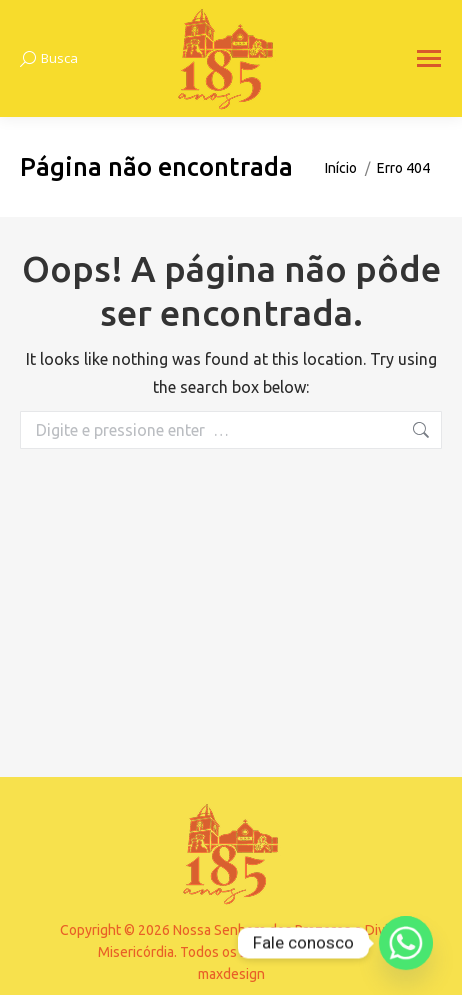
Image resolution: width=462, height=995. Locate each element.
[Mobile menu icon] (429, 58)
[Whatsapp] (406, 943)
